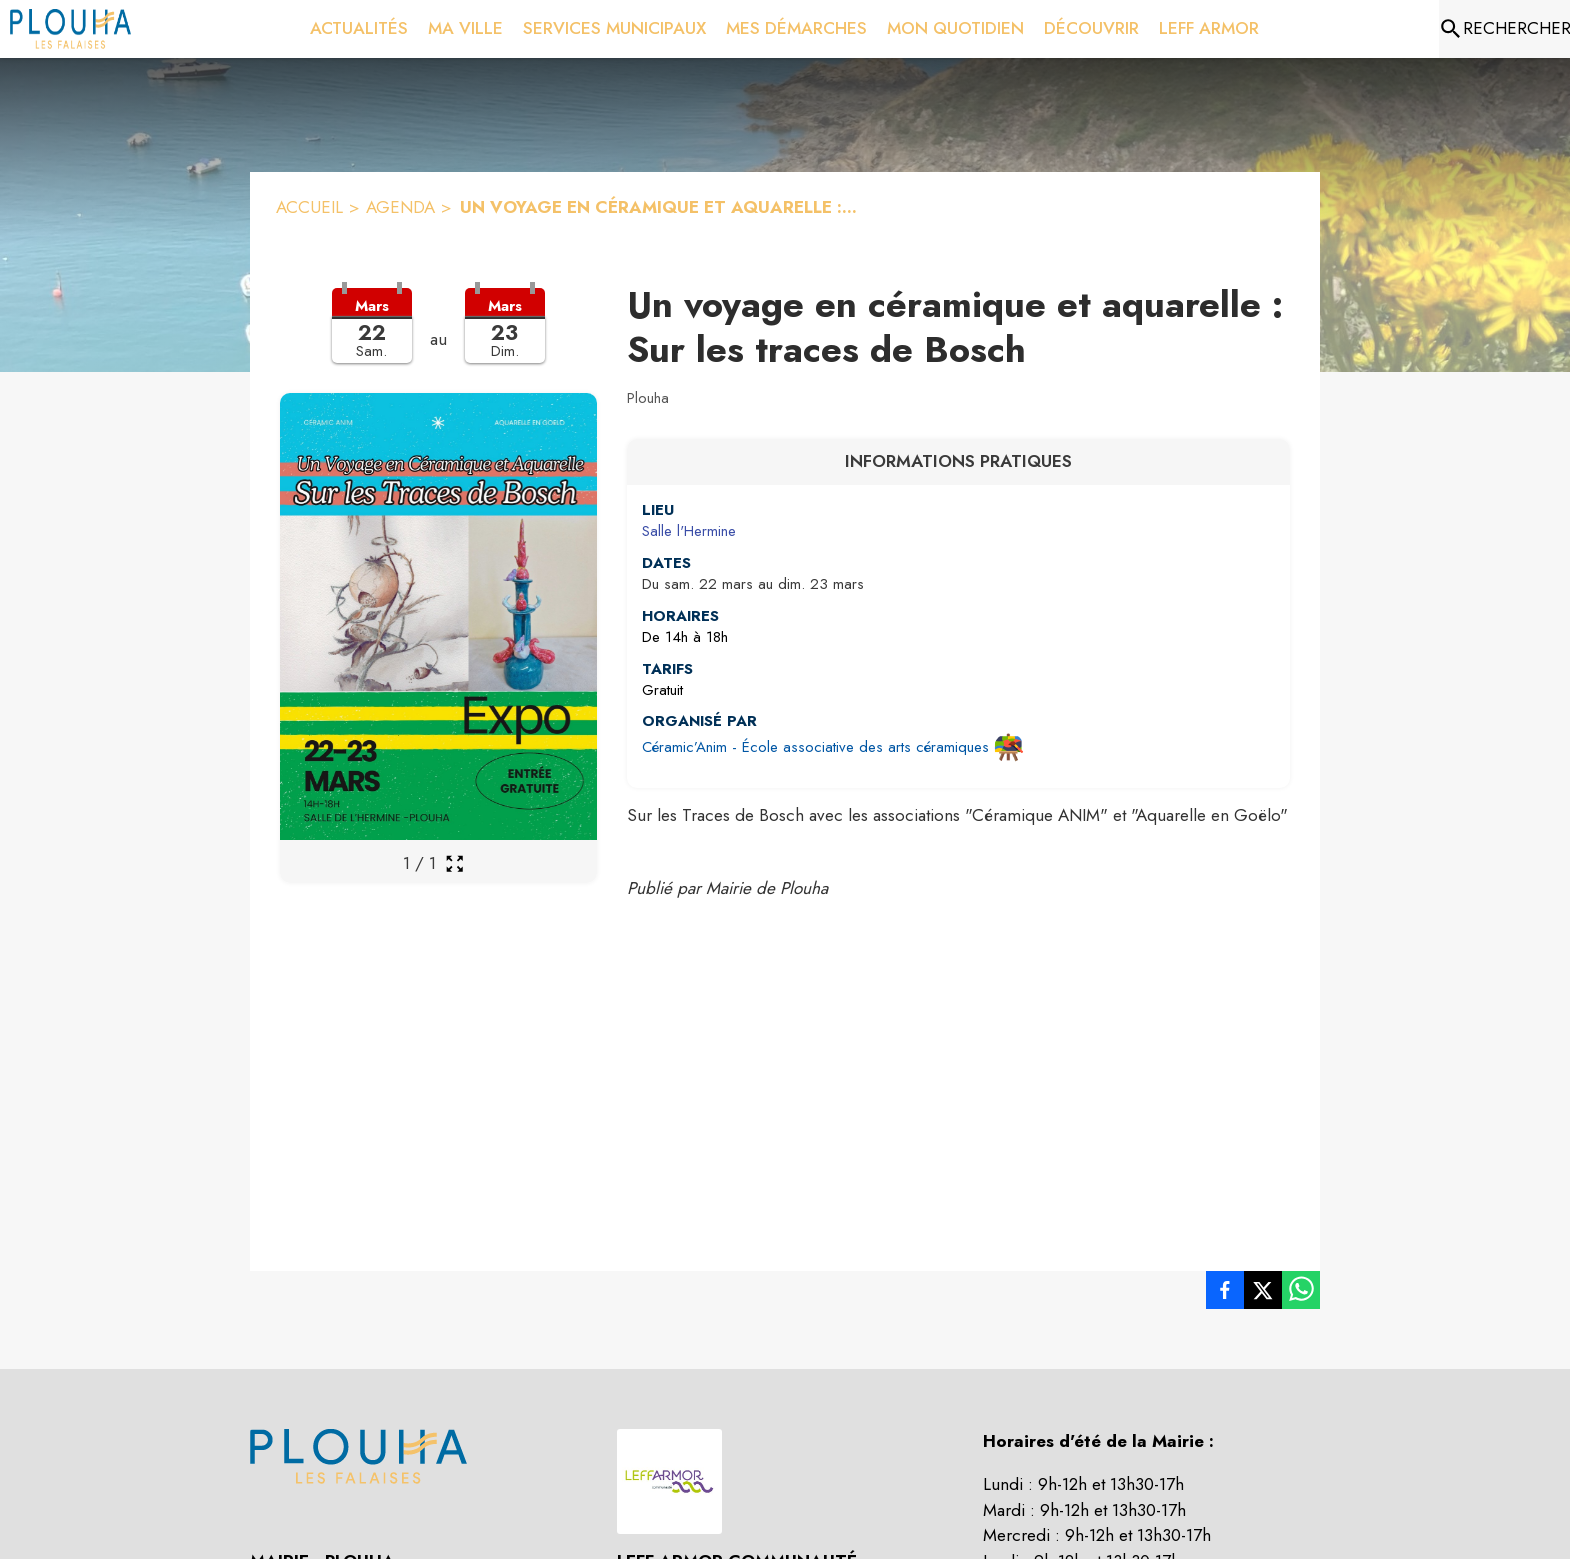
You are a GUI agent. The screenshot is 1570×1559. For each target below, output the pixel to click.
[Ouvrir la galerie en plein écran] (454, 863)
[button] (438, 338)
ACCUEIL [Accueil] (309, 207)
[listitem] (1225, 1294)
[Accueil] (70, 29)
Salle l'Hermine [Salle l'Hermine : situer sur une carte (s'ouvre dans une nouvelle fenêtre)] (689, 531)
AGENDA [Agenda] (400, 207)
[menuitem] (359, 29)
